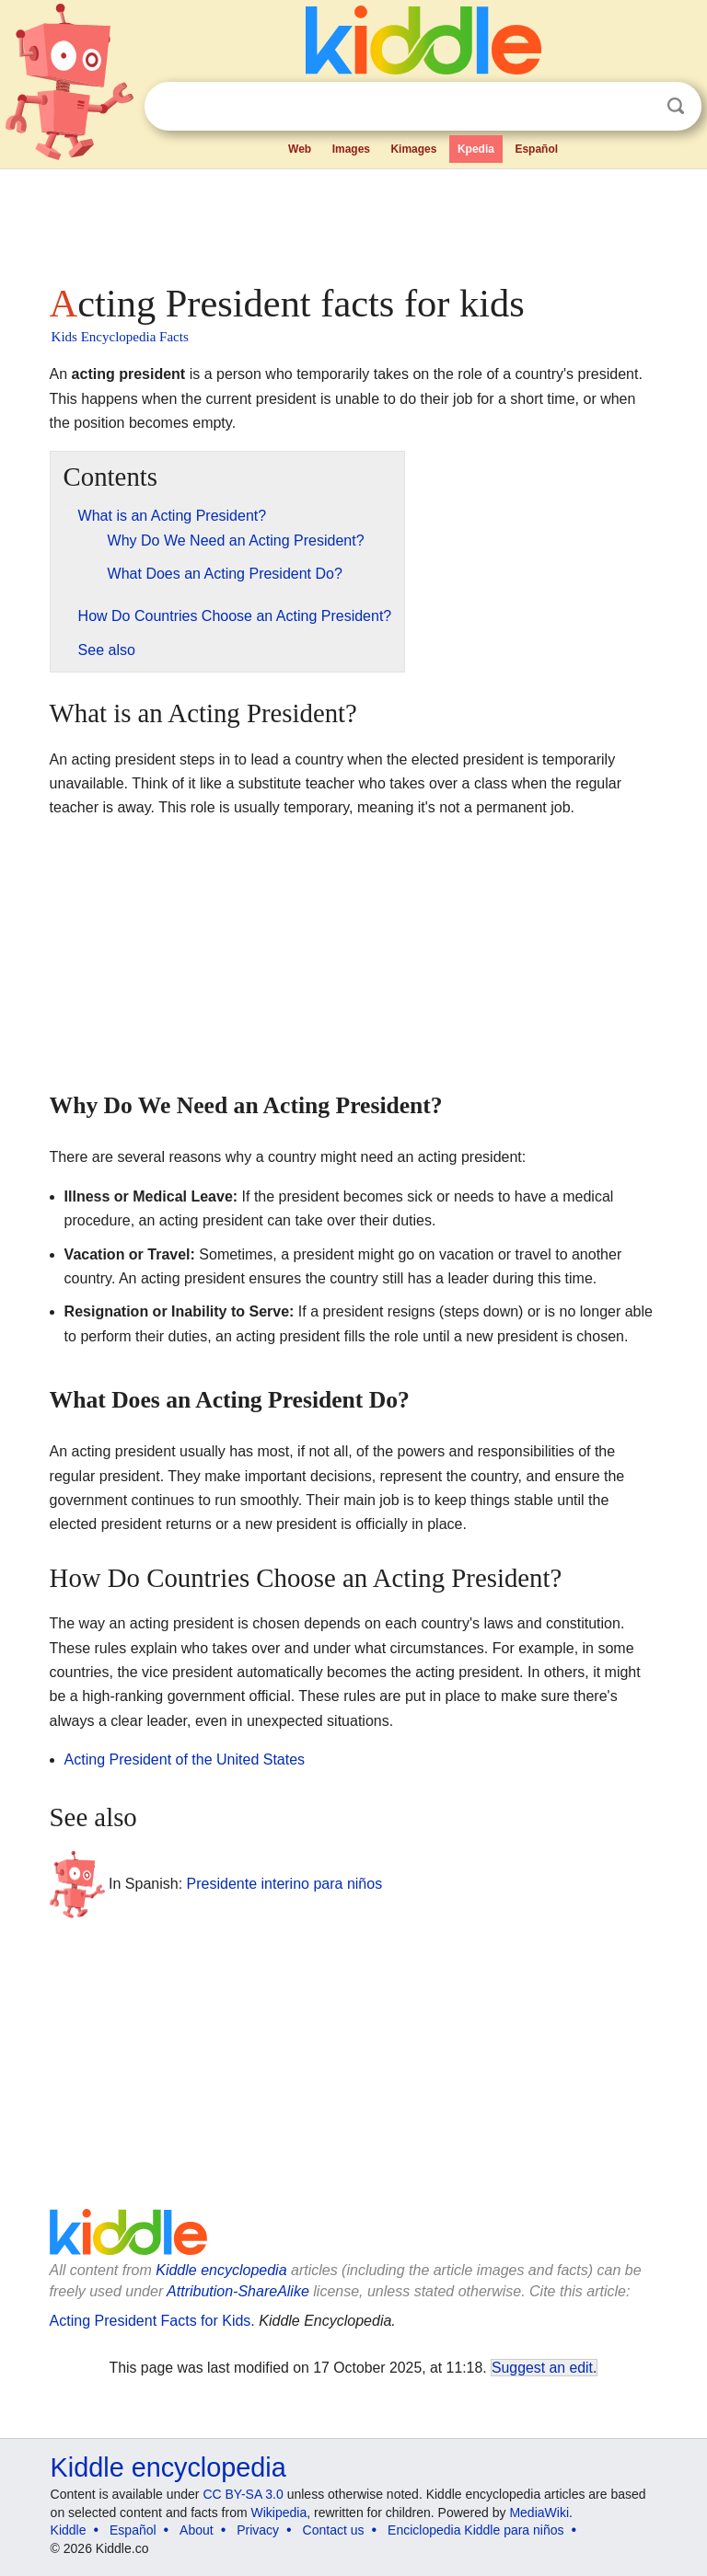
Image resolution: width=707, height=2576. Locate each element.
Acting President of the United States (184, 1759)
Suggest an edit (542, 2367)
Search (676, 106)
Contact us (334, 2530)
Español (536, 149)
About (197, 2530)
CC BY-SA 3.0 (243, 2494)
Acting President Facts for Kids (150, 2321)
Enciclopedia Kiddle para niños (475, 2530)
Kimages (413, 149)
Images (351, 149)
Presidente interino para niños (285, 1884)
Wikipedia (279, 2512)
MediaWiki (539, 2512)
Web (299, 149)
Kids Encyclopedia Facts (120, 336)
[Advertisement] (354, 220)
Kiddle (69, 2530)
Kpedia (476, 149)
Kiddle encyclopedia (221, 2270)
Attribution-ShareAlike (238, 2291)
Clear (638, 106)
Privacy (258, 2530)
